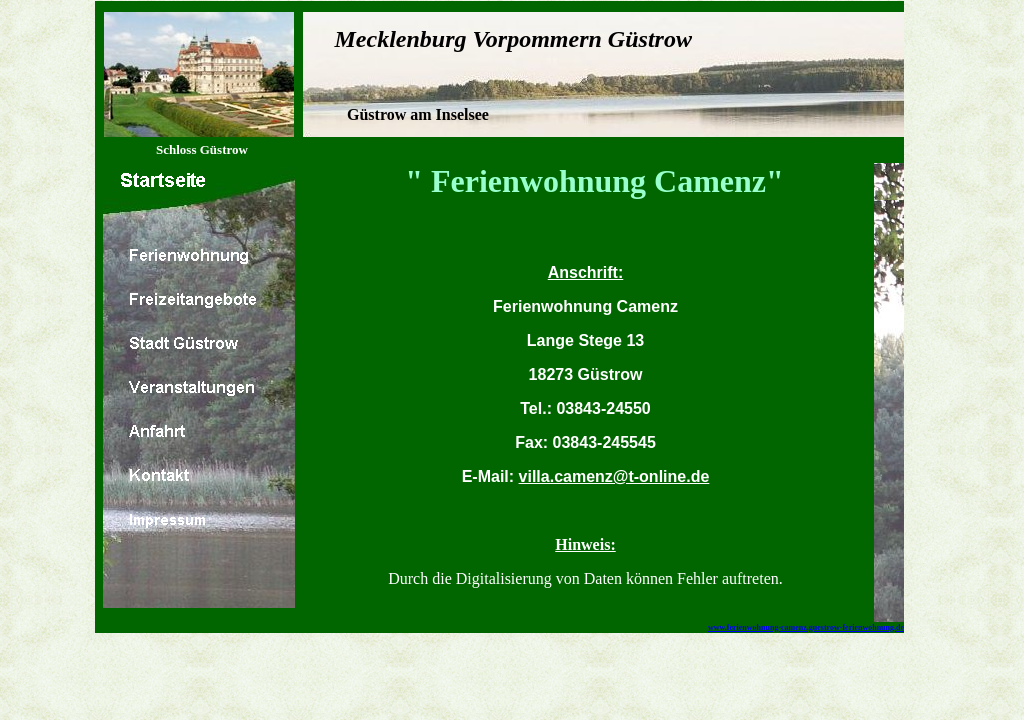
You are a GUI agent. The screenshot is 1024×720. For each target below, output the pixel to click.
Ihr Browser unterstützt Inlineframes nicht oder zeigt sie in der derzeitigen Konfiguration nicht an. (585, 411)
